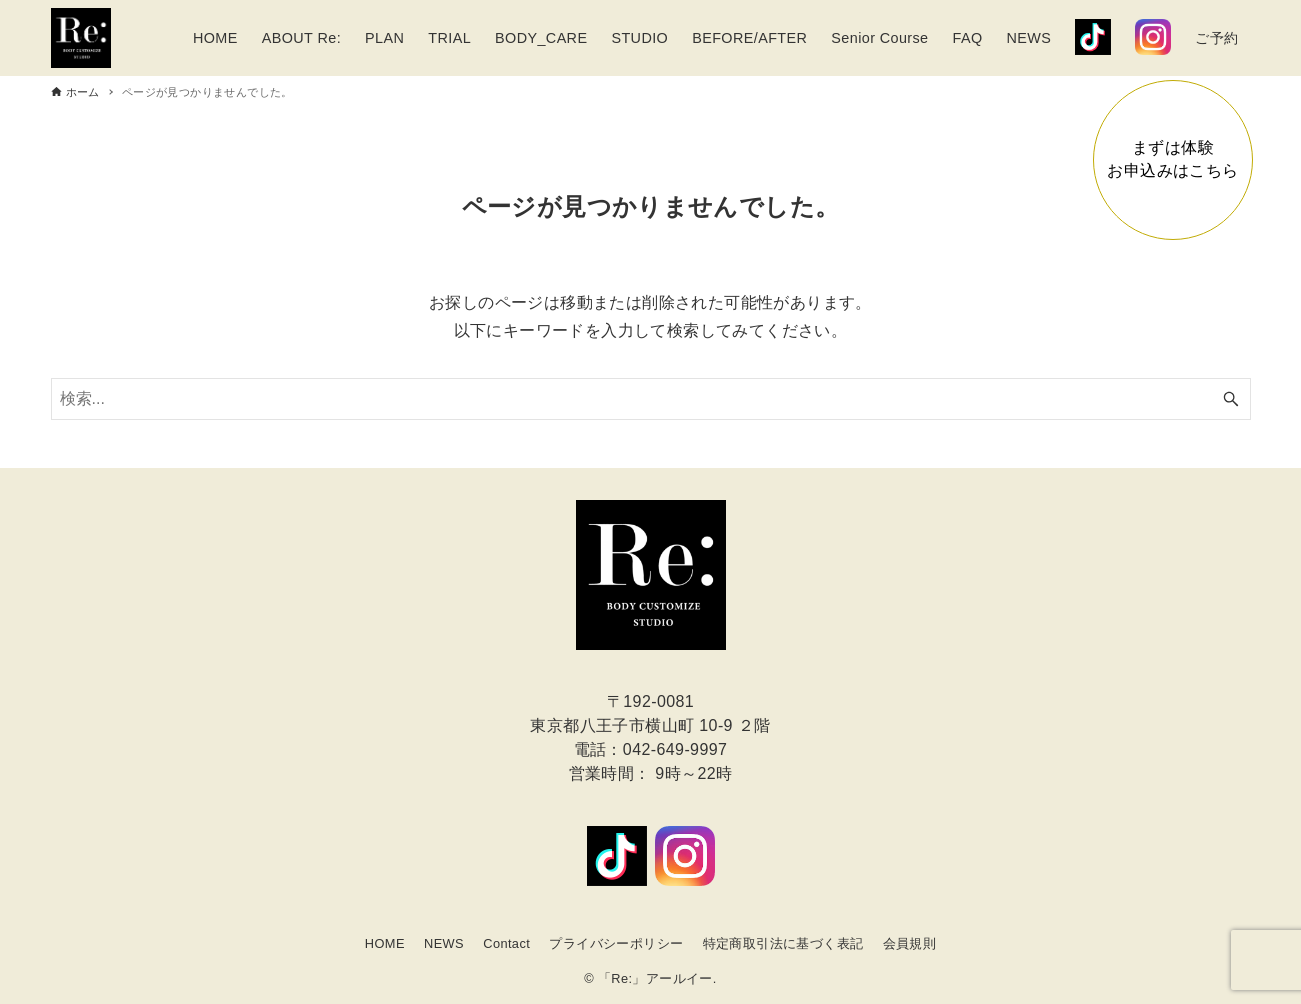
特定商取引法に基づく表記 (783, 943)
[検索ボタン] (1231, 399)
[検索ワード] (651, 399)
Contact (506, 943)
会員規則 (910, 943)
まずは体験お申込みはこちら (1172, 159)
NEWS (444, 943)
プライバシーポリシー (616, 943)
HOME (385, 943)
